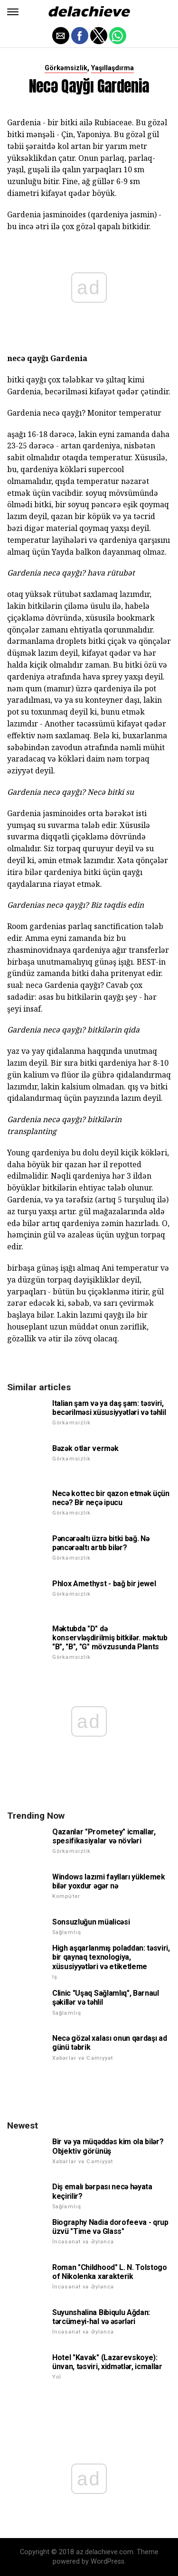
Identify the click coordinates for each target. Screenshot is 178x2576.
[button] (13, 12)
